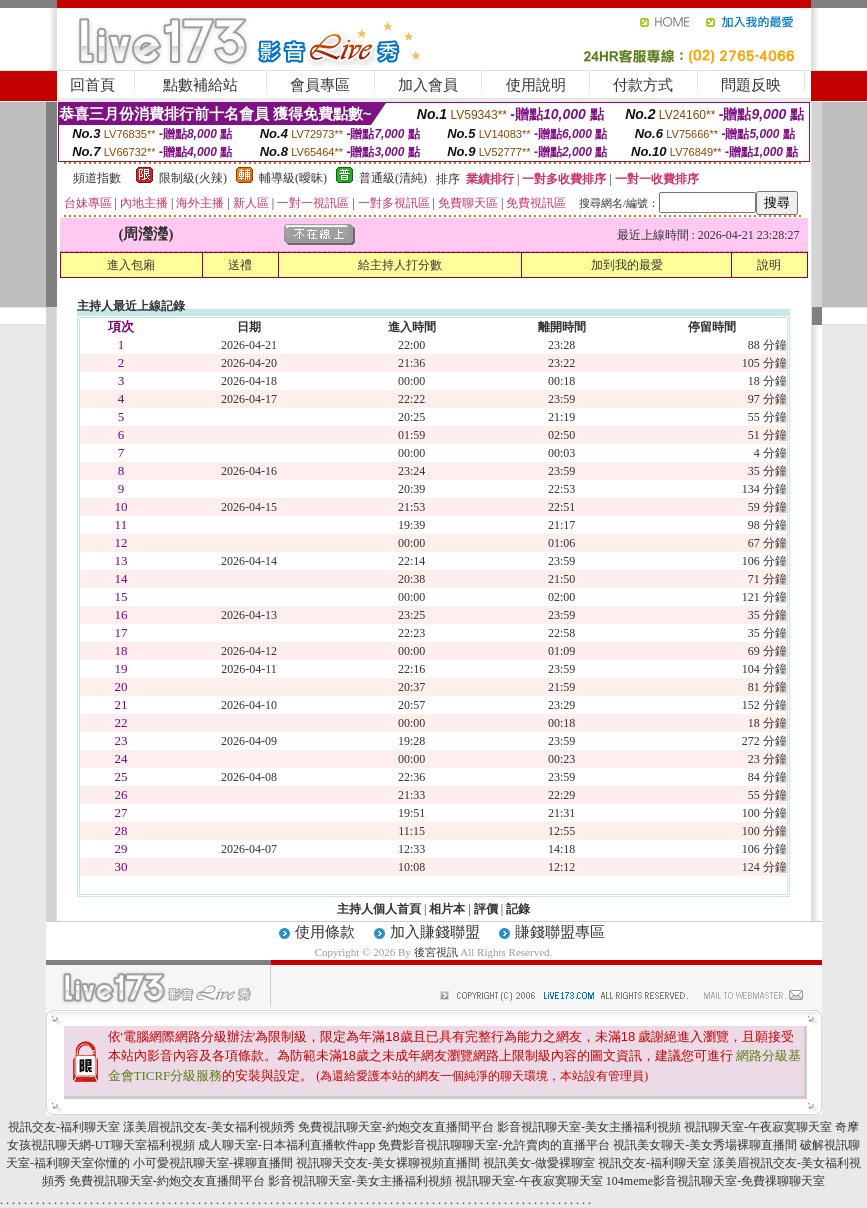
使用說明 (536, 85)
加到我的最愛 (627, 265)
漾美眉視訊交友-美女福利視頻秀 (209, 1127)
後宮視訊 (436, 952)
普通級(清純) (393, 178)
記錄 (518, 909)
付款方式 (643, 85)
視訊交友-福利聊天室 (64, 1127)
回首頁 (92, 85)
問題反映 (751, 85)
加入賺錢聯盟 (435, 932)
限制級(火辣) (193, 178)
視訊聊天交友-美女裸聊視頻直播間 (388, 1163)
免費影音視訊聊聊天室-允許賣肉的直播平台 (494, 1145)
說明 (769, 265)
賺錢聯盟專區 (560, 932)
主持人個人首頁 (379, 909)
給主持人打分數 (400, 265)
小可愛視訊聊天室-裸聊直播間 (213, 1163)
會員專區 (320, 85)
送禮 (240, 265)
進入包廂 (131, 265)
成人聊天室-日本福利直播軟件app (286, 1145)
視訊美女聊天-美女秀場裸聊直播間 (705, 1145)
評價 (486, 909)
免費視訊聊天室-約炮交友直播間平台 (396, 1127)
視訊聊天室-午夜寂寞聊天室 (758, 1127)
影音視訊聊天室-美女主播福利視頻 (589, 1127)
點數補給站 (200, 85)
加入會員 (428, 85)
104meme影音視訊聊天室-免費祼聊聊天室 (715, 1181)
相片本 (447, 909)
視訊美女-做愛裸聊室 (539, 1163)
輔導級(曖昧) (293, 178)
